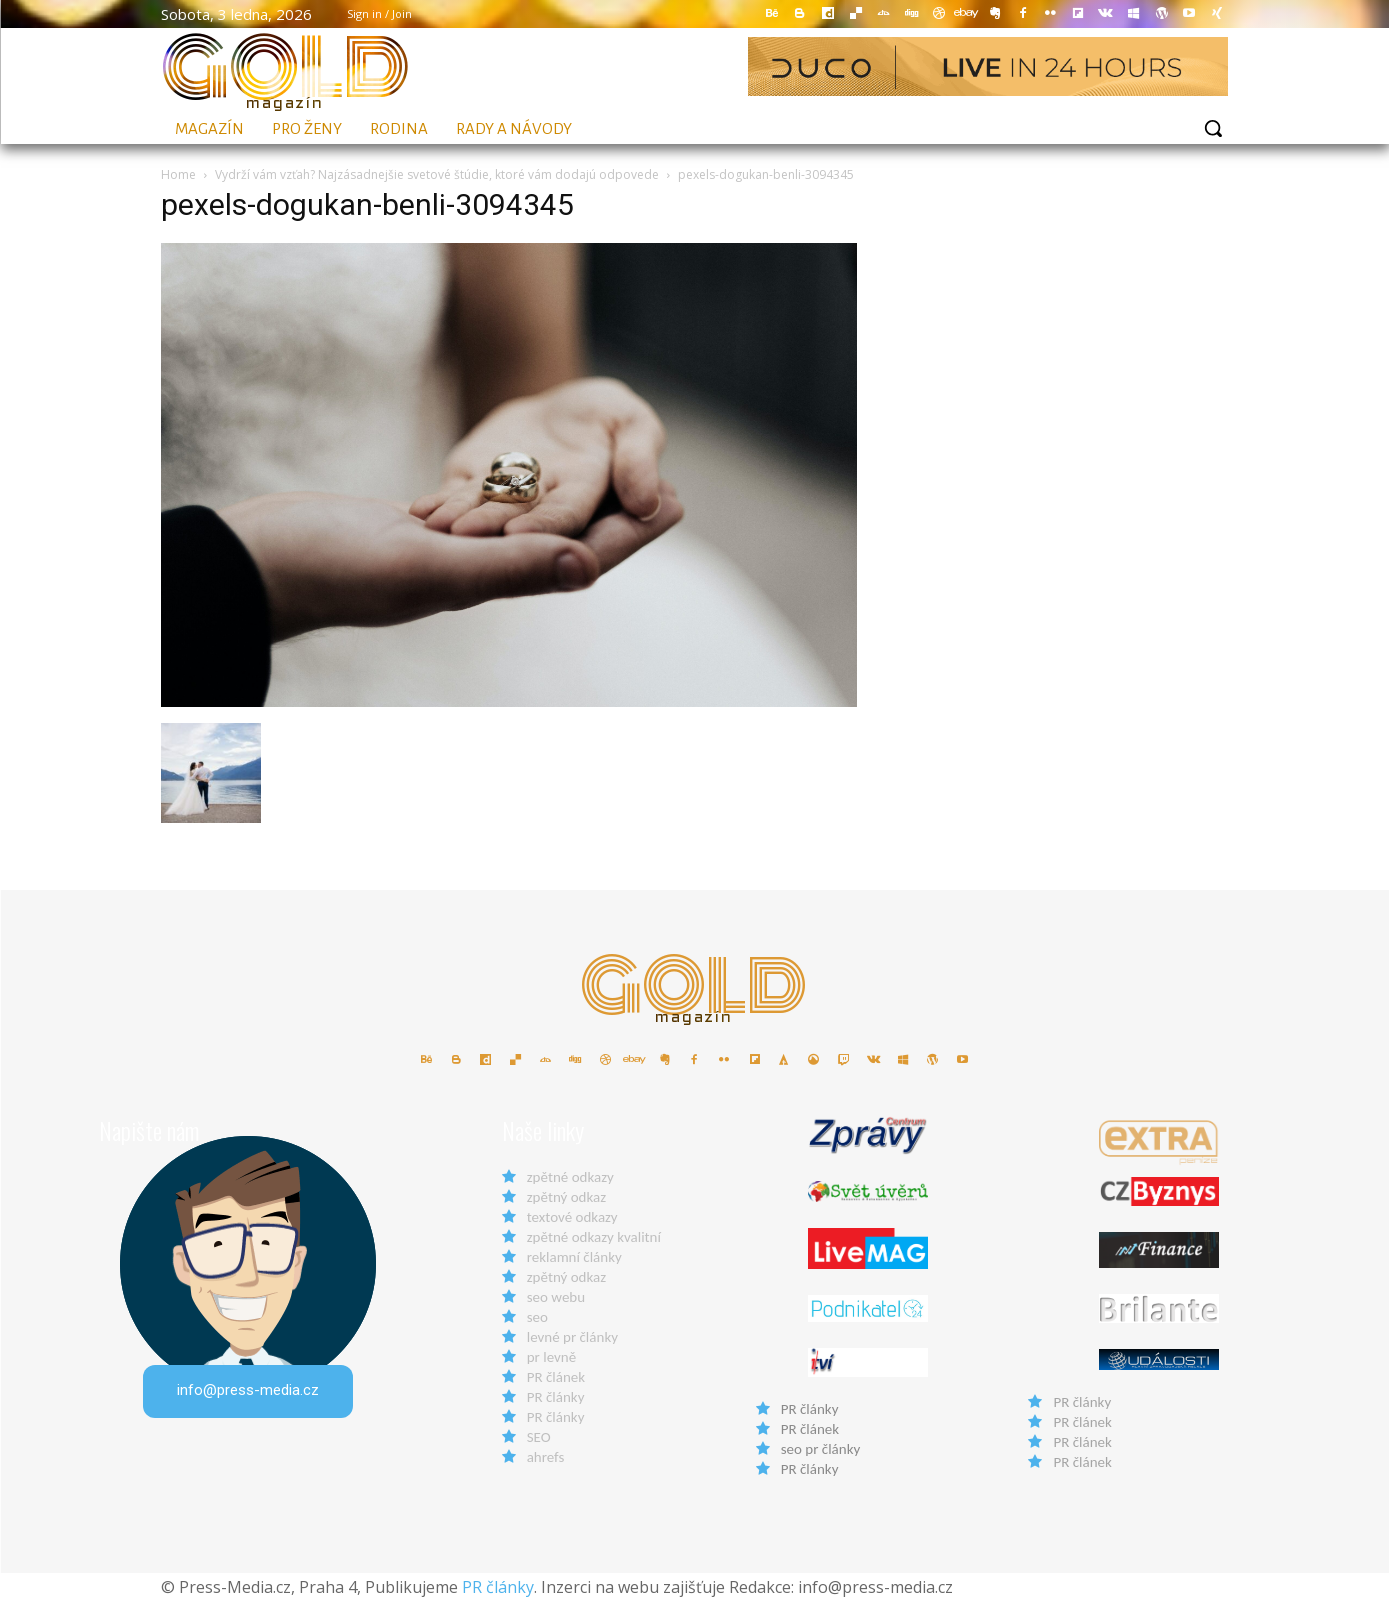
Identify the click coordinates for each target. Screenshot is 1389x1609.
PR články (556, 1405)
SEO (539, 1445)
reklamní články (574, 1265)
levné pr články (572, 1345)
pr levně (551, 1365)
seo (537, 1325)
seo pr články (821, 1457)
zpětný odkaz (566, 1205)
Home (178, 174)
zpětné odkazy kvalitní (594, 1245)
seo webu (556, 1305)
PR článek (556, 1385)
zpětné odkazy (570, 1185)
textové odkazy (572, 1225)
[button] (1213, 128)
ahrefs (546, 1465)
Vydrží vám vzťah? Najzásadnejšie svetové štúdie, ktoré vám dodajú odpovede (437, 174)
